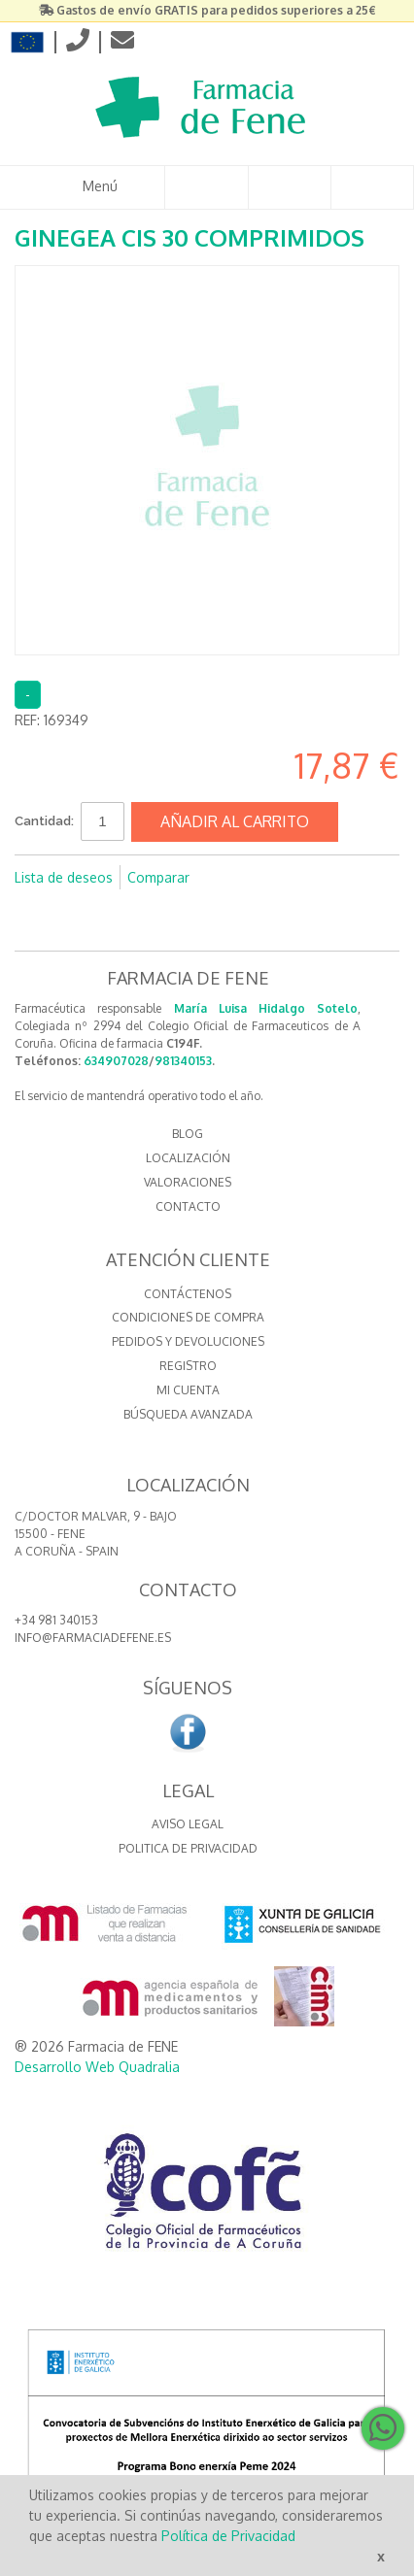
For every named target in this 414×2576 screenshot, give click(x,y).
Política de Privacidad (228, 2535)
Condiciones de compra (188, 1317)
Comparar (158, 877)
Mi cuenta (188, 1390)
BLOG (187, 1133)
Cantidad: (44, 821)
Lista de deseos (64, 877)
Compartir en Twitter (269, 877)
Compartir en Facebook (230, 877)
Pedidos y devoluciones (188, 1341)
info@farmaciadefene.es (93, 1637)
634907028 (116, 1061)
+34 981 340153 (56, 1620)
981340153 (183, 1061)
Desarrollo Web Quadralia (97, 2066)
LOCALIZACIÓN (188, 1158)
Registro (188, 1365)
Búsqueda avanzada (188, 1414)
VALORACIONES (187, 1182)
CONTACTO (188, 1206)
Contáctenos (187, 1294)
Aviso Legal (188, 1824)
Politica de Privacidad (188, 1848)
